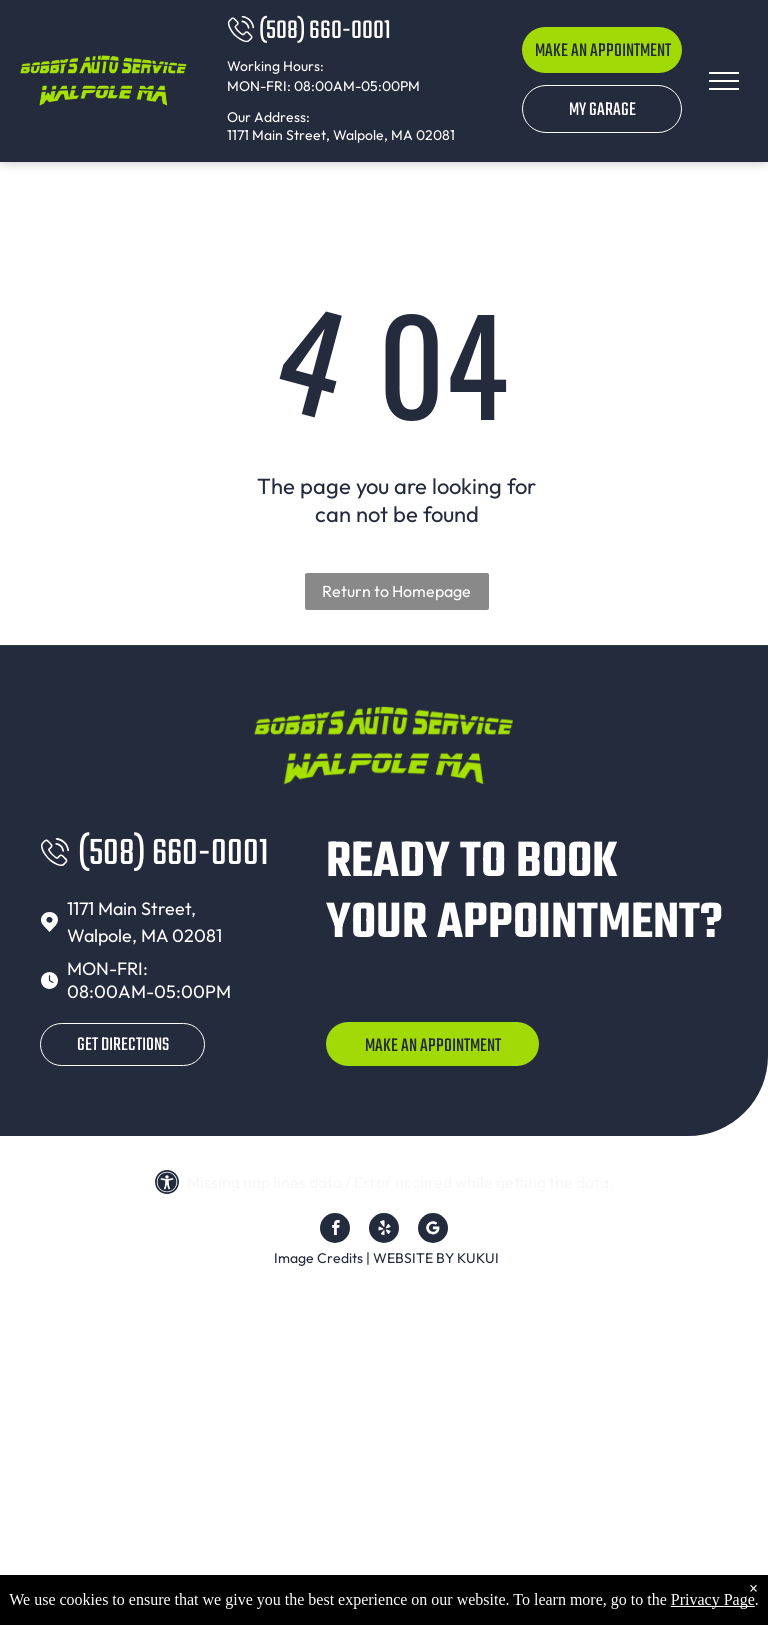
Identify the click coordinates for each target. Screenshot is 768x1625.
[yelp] (384, 1230)
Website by (413, 1258)
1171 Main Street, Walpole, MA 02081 (341, 135)
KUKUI (478, 1258)
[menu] (724, 81)
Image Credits (318, 1258)
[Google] (433, 1230)
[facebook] (335, 1230)
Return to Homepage (396, 591)
